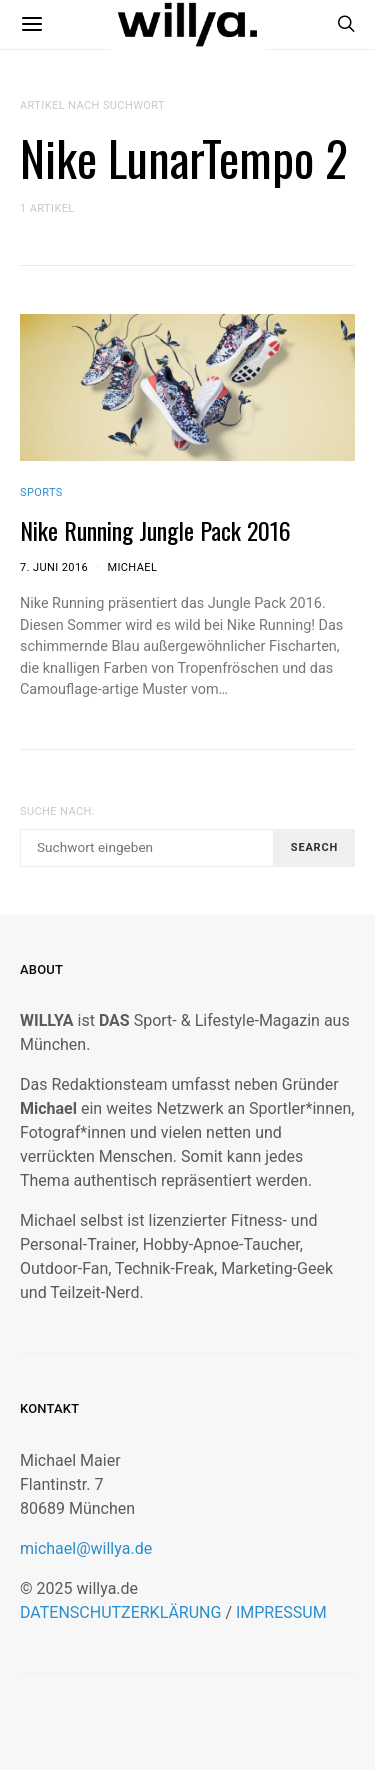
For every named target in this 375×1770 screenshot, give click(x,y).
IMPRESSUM (281, 1612)
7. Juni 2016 (54, 567)
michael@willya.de (86, 1548)
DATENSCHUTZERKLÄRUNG (120, 1612)
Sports (41, 492)
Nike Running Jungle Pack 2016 (155, 530)
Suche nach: (57, 811)
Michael (132, 567)
